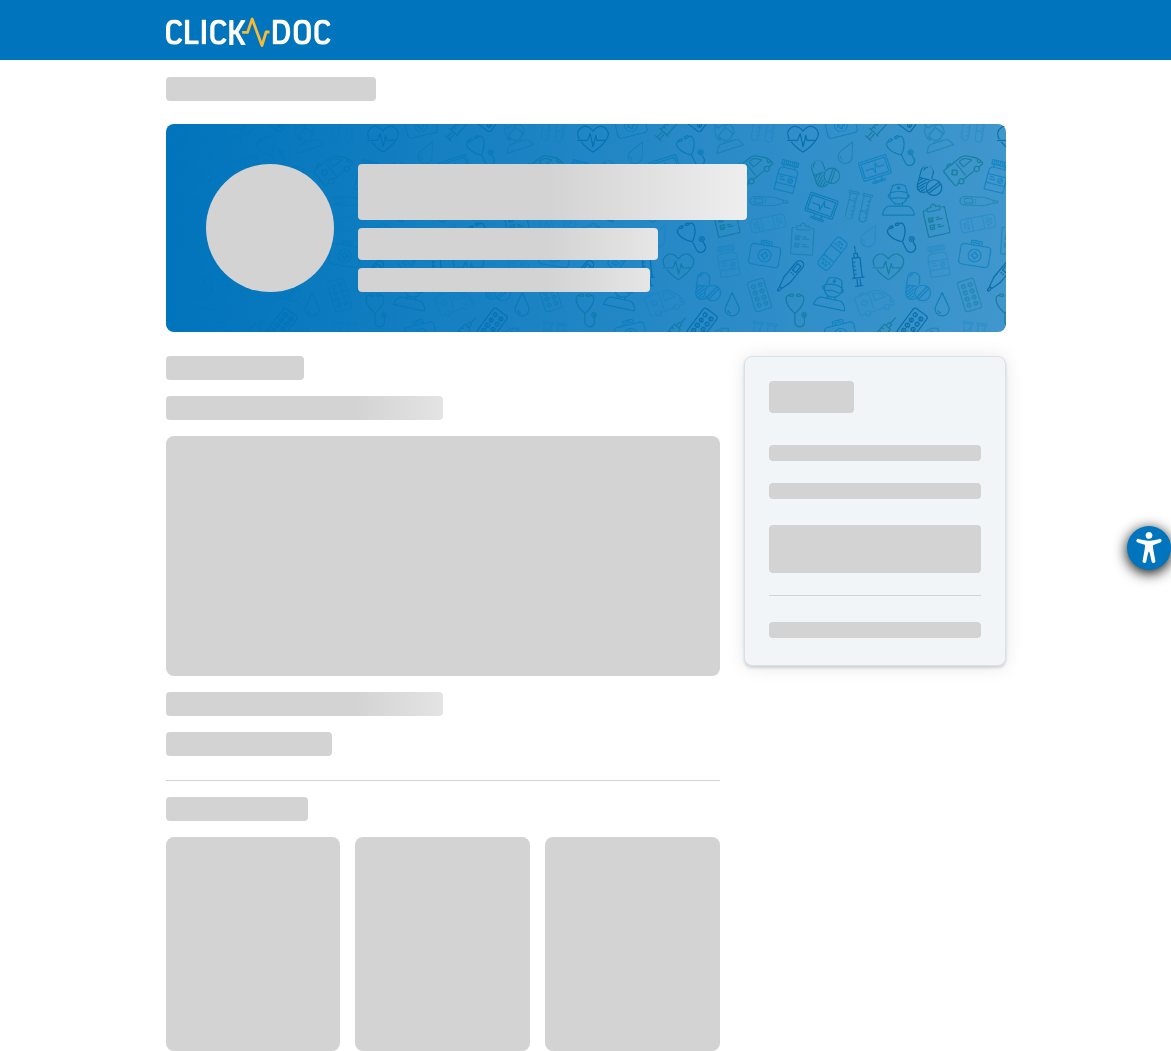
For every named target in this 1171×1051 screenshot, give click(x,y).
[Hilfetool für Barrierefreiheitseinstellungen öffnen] (1149, 548)
